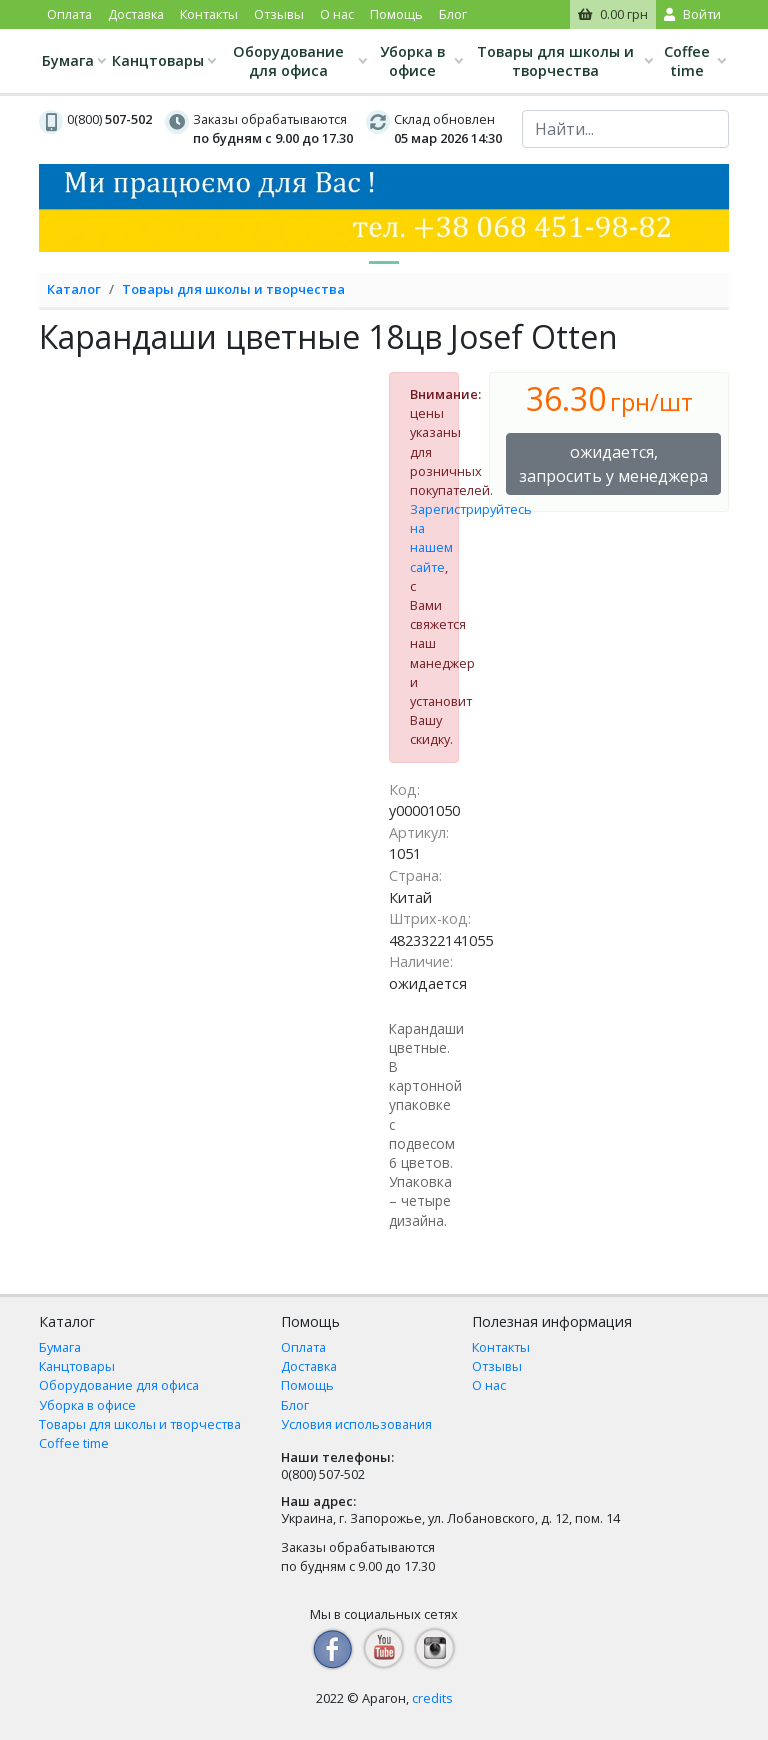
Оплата (69, 14)
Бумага (68, 60)
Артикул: (419, 832)
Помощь (396, 14)
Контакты (209, 14)
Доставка (136, 14)
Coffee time (687, 61)
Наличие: (421, 961)
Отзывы (279, 14)
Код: (404, 789)
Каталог (74, 289)
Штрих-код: (430, 918)
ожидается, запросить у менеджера (613, 464)
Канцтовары (158, 60)
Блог (453, 14)
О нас (337, 14)
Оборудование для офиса (288, 61)
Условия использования (356, 1424)
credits (432, 1698)
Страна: (415, 875)
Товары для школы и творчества (555, 61)
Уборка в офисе (412, 61)
